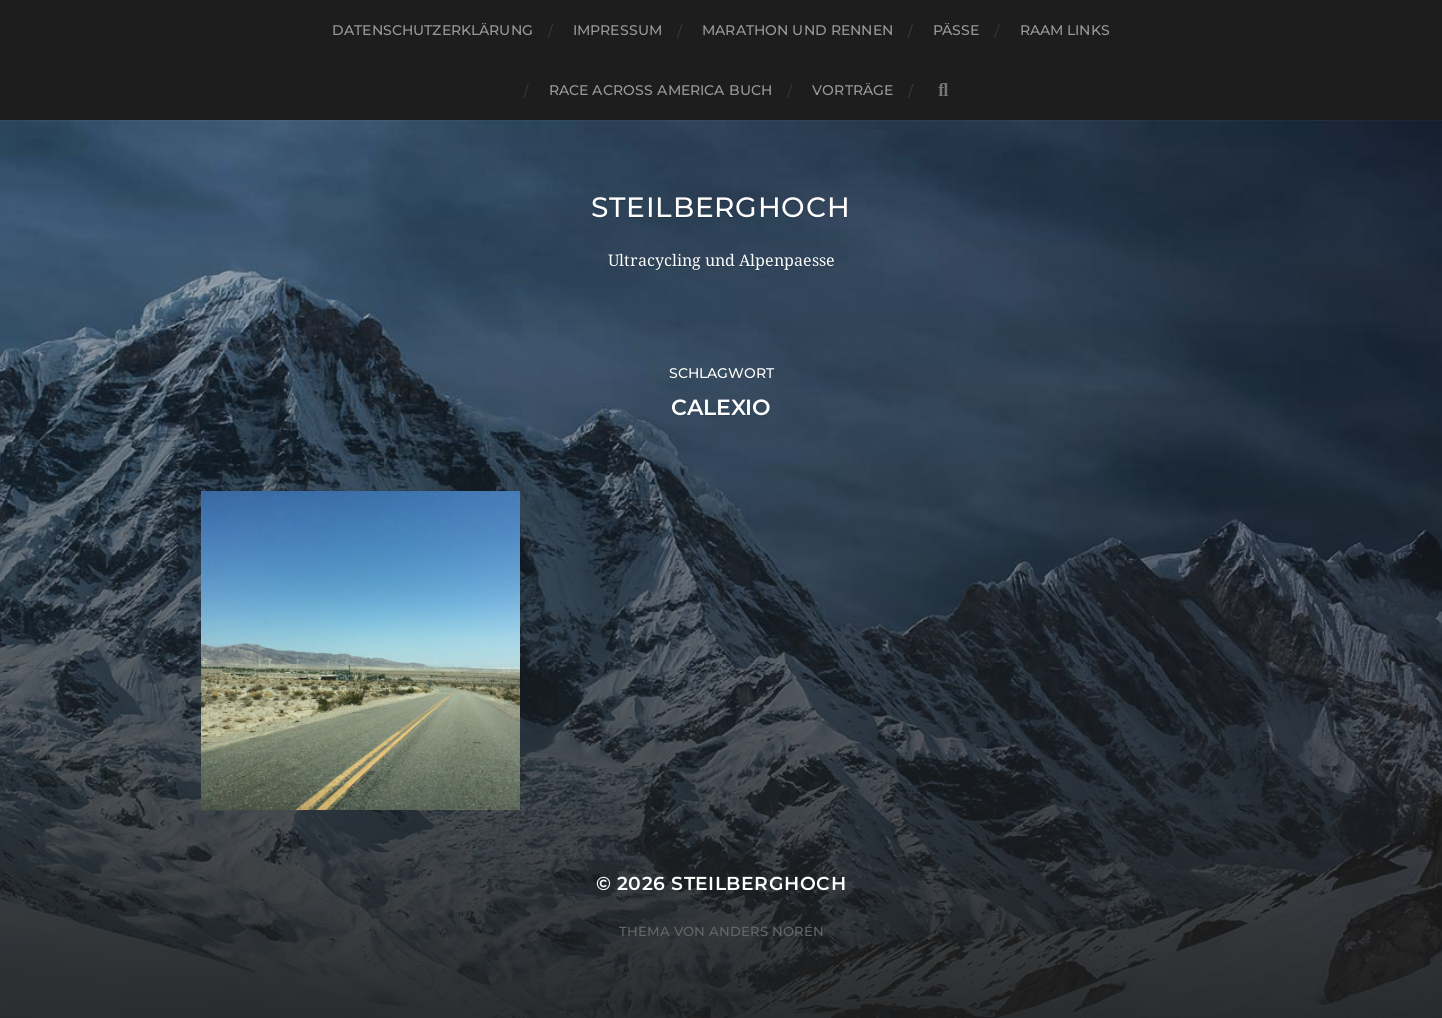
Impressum (617, 30)
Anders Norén (766, 931)
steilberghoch (720, 207)
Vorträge (852, 90)
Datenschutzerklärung (432, 30)
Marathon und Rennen (797, 30)
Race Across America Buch (660, 90)
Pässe (956, 30)
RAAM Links (1065, 30)
